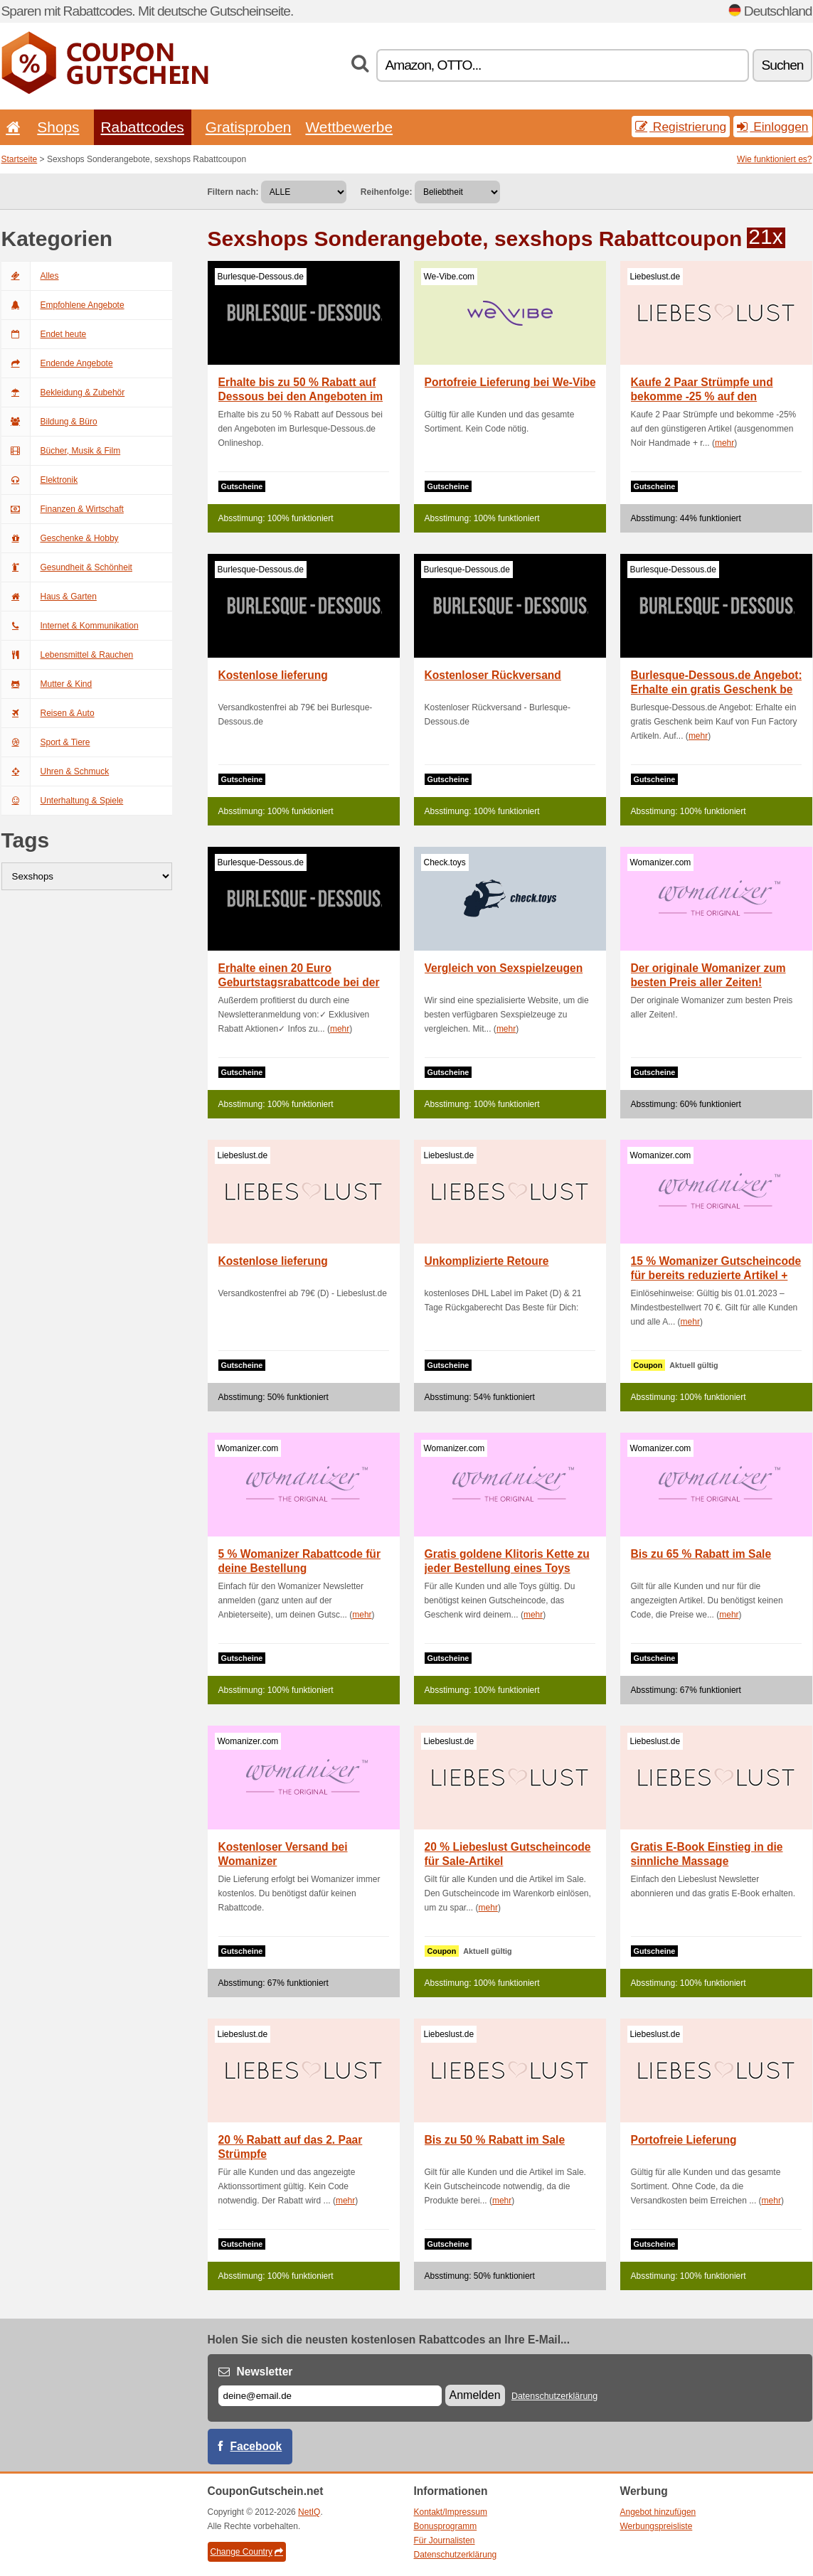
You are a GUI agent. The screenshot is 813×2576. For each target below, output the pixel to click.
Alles (30, 276)
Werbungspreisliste (656, 2526)
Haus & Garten (49, 596)
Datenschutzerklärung (554, 2396)
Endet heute (44, 334)
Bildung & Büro (49, 421)
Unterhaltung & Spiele (62, 800)
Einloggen (772, 126)
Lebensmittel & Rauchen (67, 655)
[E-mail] (330, 2395)
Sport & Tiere (45, 742)
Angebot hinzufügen (658, 2512)
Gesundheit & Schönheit (66, 567)
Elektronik (39, 480)
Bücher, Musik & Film (61, 451)
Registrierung (680, 126)
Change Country (247, 2552)
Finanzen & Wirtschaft (62, 509)
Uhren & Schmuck (55, 771)
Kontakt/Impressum (450, 2512)
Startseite (19, 159)
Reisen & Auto (48, 713)
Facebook (256, 2446)
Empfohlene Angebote (62, 305)
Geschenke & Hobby (60, 538)
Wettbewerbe (349, 127)
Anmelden (475, 2395)
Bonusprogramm (445, 2526)
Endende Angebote (57, 363)
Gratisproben (249, 127)
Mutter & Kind (46, 684)
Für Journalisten (444, 2540)
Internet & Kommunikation (70, 625)
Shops (58, 127)
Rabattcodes (142, 127)
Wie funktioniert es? (774, 159)
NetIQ (309, 2512)
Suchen (782, 65)
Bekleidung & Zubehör (63, 392)
